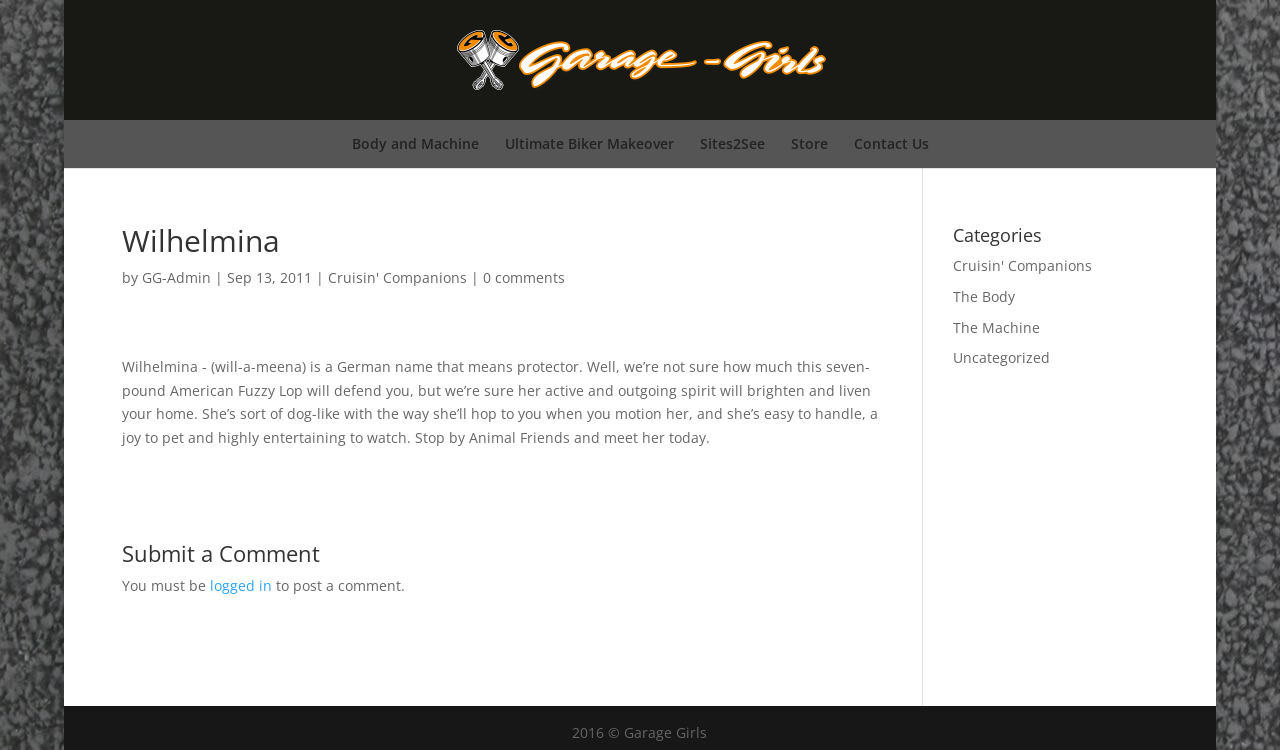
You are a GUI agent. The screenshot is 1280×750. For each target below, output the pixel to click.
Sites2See (732, 143)
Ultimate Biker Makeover (589, 143)
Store (809, 143)
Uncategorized (1001, 357)
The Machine (996, 327)
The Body (984, 296)
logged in (241, 585)
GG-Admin (176, 277)
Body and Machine (415, 143)
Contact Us (891, 143)
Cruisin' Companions (397, 277)
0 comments (524, 277)
